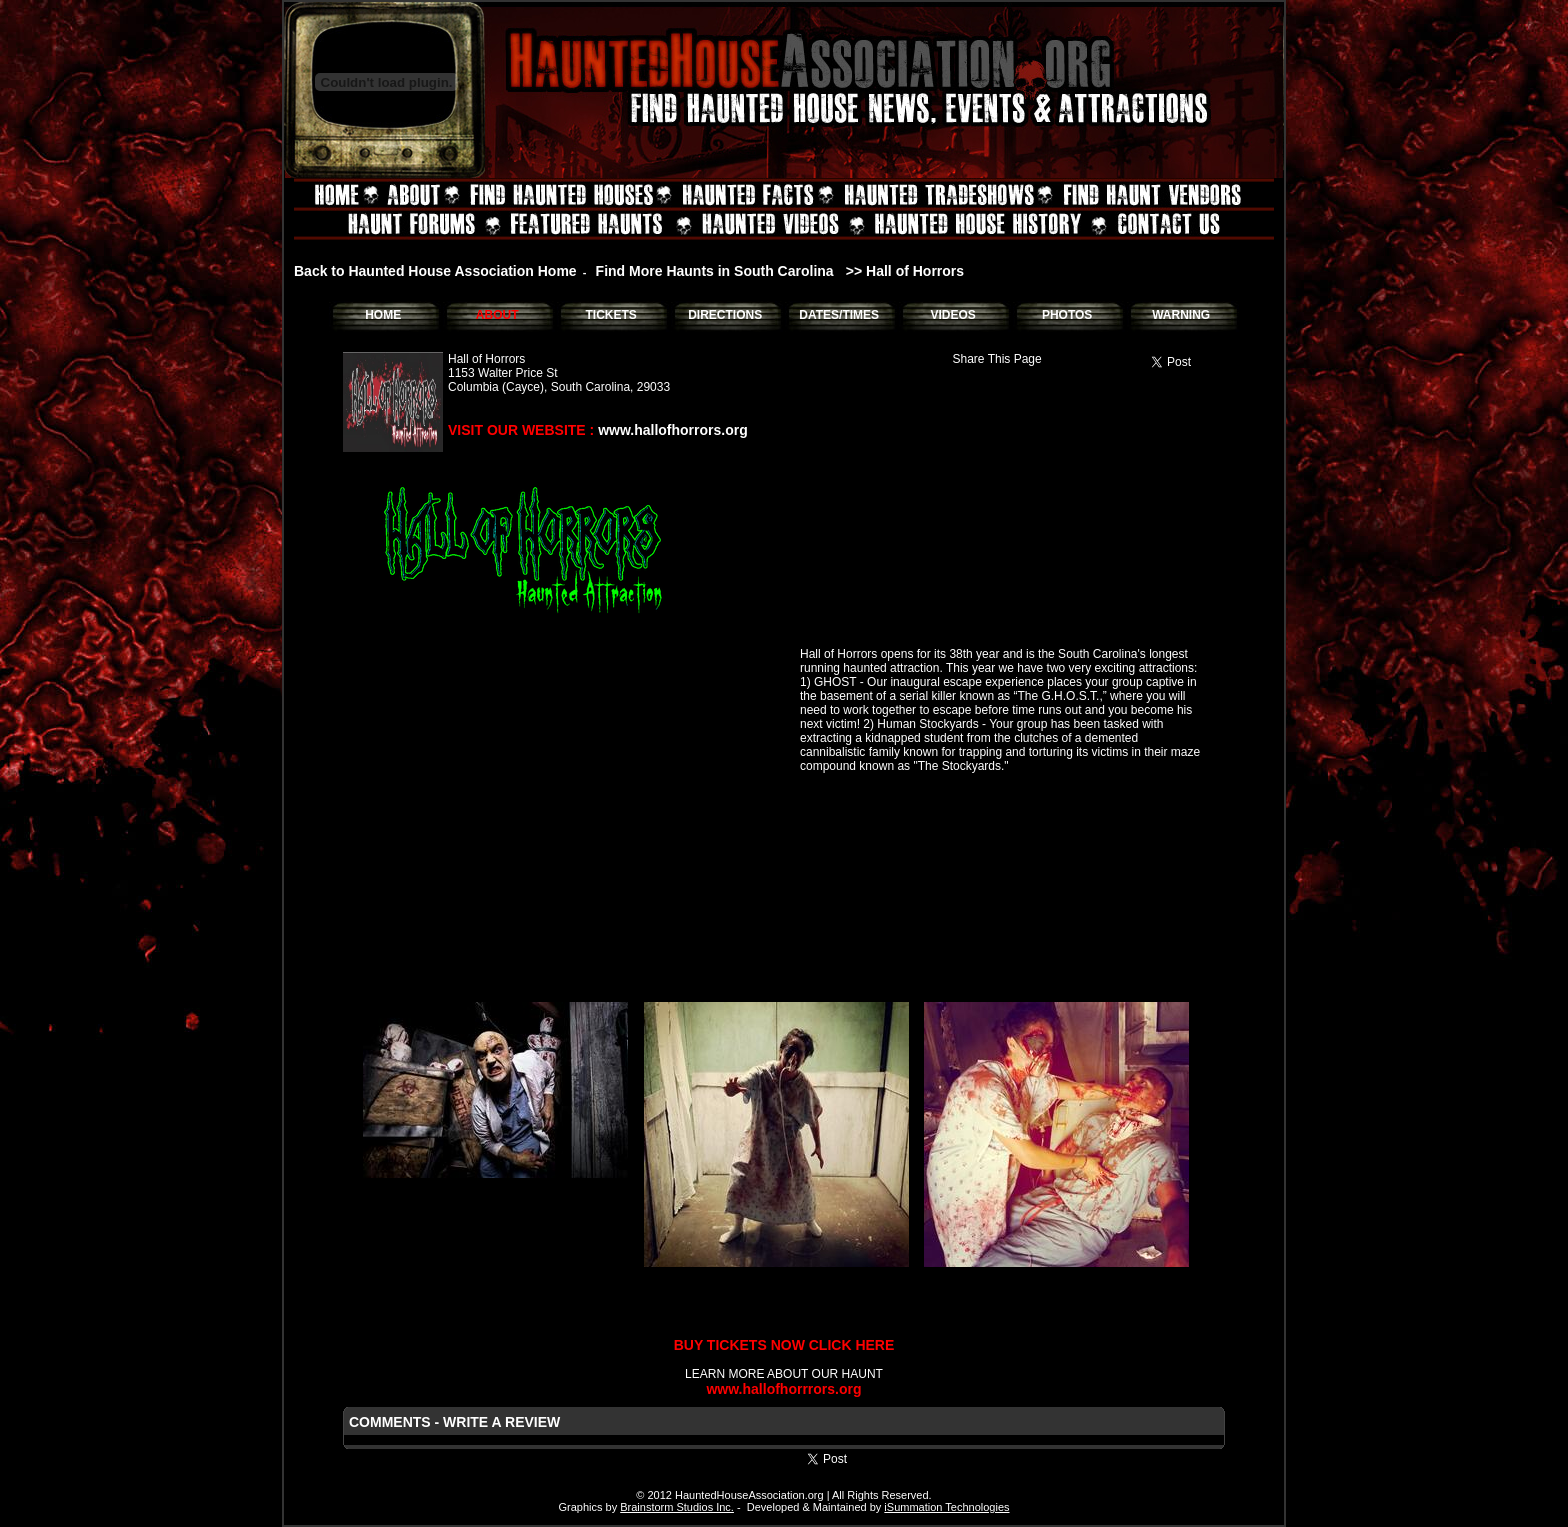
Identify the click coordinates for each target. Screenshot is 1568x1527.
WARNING (1181, 315)
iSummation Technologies (946, 1507)
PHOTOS (1067, 315)
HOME (383, 315)
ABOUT (497, 315)
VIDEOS (952, 315)
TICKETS (610, 315)
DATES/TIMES (839, 315)
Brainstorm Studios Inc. (677, 1507)
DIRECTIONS (725, 315)
